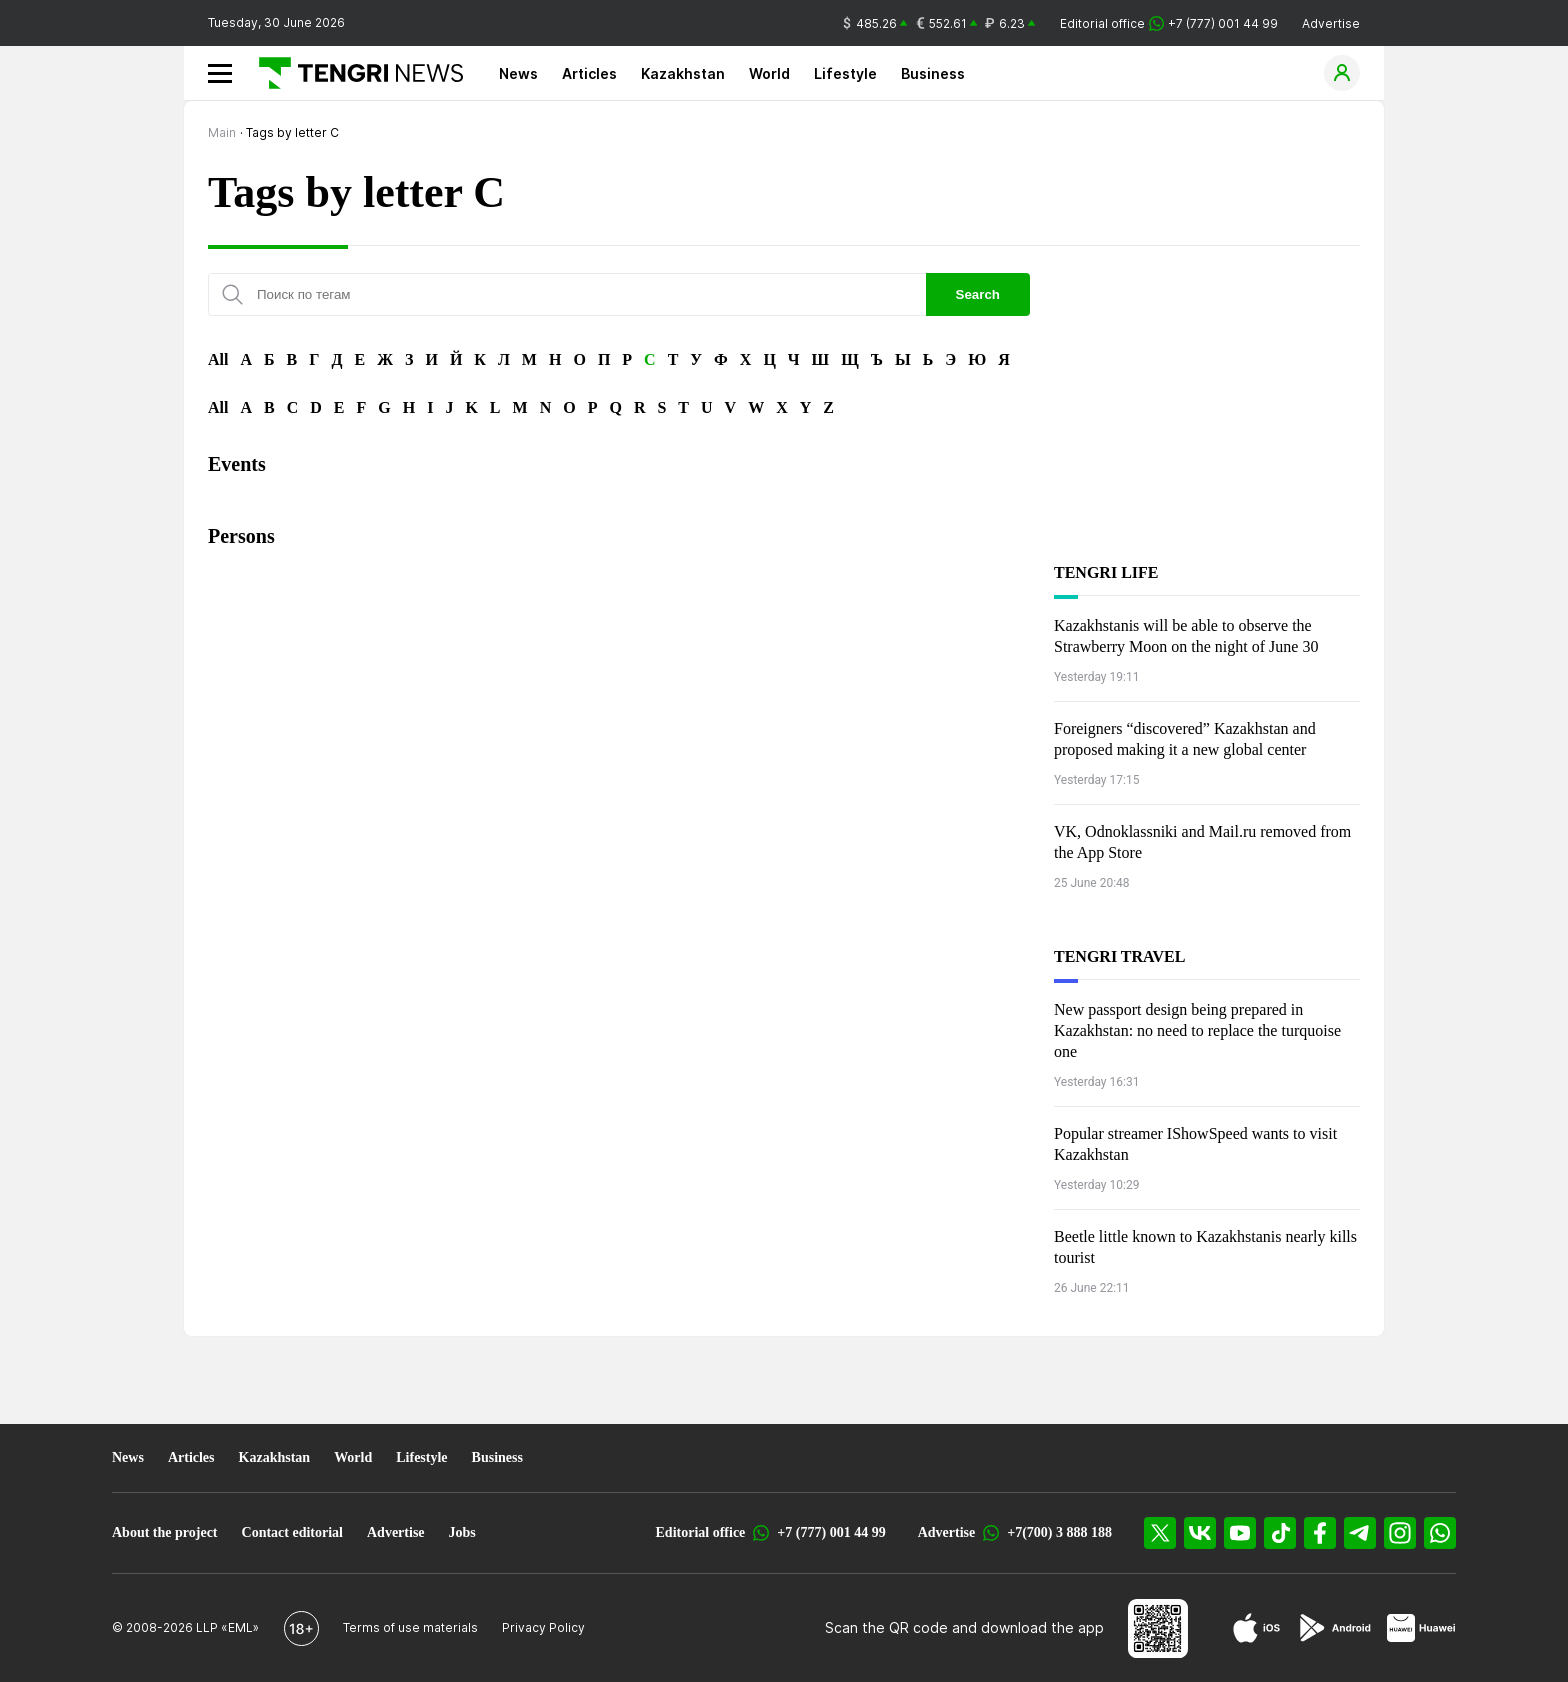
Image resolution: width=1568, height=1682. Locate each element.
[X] (1160, 1533)
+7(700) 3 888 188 (1059, 1532)
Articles (589, 73)
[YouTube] (1240, 1533)
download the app (1042, 1627)
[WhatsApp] (1440, 1533)
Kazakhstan (683, 73)
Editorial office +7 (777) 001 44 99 (1169, 23)
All (218, 359)
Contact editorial (292, 1532)
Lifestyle (845, 73)
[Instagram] (1400, 1533)
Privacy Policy (543, 1627)
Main (222, 132)
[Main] (353, 73)
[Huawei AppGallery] (1421, 1628)
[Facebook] (1320, 1533)
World (769, 73)
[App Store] (1256, 1628)
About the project (165, 1532)
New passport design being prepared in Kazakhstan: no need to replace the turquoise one (1197, 1030)
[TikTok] (1280, 1533)
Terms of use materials (410, 1627)
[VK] (1200, 1533)
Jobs (462, 1532)
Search (978, 294)
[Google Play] (1334, 1628)
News (518, 73)
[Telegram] (1360, 1533)
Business (933, 73)
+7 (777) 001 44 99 (831, 1532)
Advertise (1331, 23)
